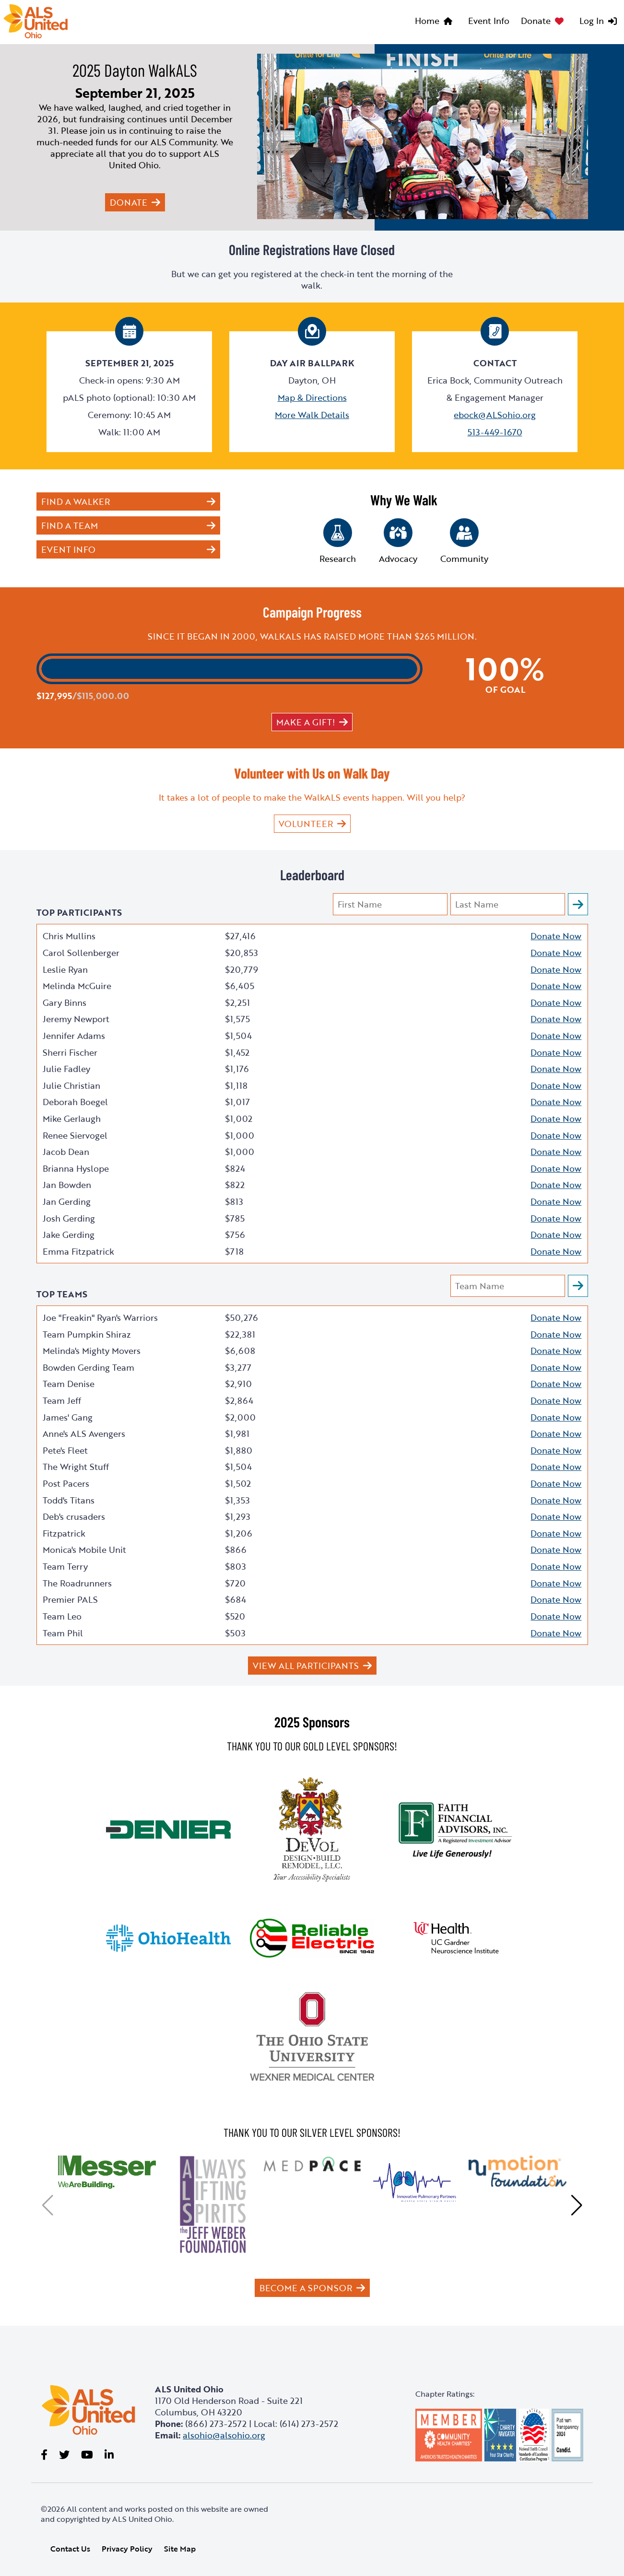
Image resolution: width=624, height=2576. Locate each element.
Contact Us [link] (70, 2548)
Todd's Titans (68, 1500)
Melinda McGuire (77, 985)
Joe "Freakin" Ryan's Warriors (100, 1317)
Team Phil (63, 1633)
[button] (47, 2205)
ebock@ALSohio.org (495, 414)
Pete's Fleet (65, 1450)
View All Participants (306, 1665)
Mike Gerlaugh (72, 1118)
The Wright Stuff (76, 1466)
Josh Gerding (69, 1218)
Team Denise (68, 1383)
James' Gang (68, 1417)
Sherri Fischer (70, 1052)
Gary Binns (64, 1002)
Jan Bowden (67, 1184)
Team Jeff (62, 1400)
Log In (591, 20)
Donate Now (555, 936)
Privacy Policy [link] (127, 2548)
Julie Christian (71, 1085)
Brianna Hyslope (76, 1168)
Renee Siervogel (75, 1135)
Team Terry (65, 1566)
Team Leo (62, 1616)
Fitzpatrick (64, 1533)
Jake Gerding (68, 1234)
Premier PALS (70, 1599)
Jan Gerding (67, 1201)
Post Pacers (66, 1483)
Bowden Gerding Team (88, 1367)
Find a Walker (75, 501)
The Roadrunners (77, 1583)
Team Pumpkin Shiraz (87, 1334)
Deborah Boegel (75, 1101)
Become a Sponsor (305, 2288)
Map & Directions (312, 397)
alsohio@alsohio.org (224, 2435)
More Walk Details (312, 414)
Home (427, 20)
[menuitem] (436, 22)
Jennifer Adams (74, 1035)
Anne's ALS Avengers (84, 1433)
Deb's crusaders (74, 1516)
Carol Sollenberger (81, 952)
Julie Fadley (66, 1068)
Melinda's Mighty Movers (92, 1350)
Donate (536, 20)
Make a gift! (305, 722)
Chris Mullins (69, 936)
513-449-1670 (495, 432)
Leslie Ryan (65, 969)
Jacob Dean (66, 1151)
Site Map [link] (180, 2548)
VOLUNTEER (306, 823)
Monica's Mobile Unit (84, 1549)
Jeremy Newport (76, 1019)
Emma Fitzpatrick (78, 1251)
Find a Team (69, 525)
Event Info (488, 20)
